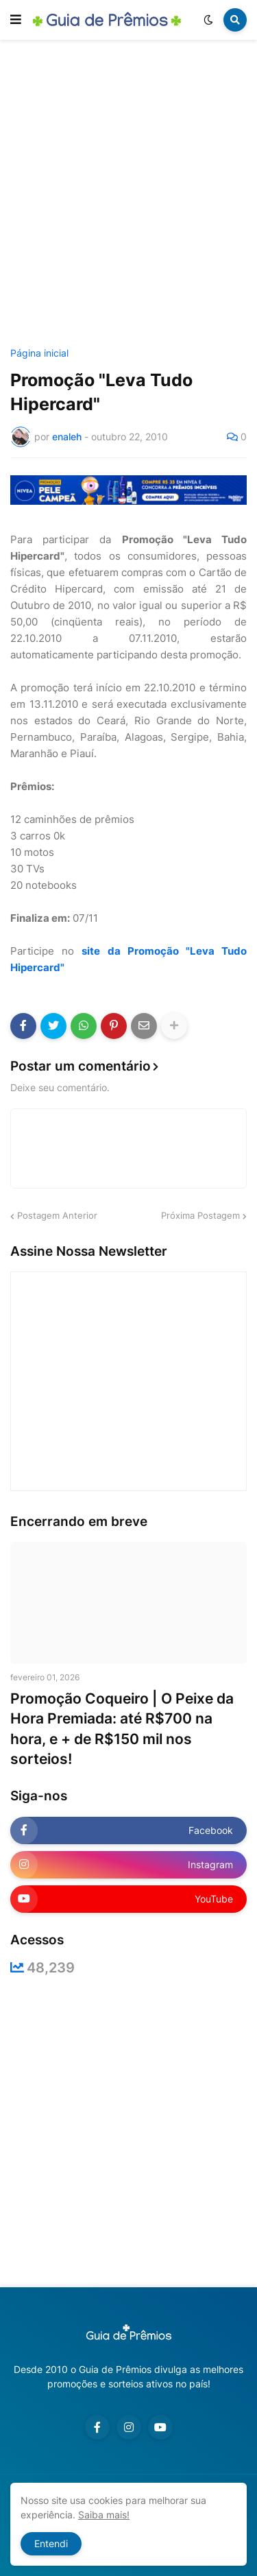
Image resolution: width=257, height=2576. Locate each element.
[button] (16, 20)
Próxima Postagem (200, 1215)
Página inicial (39, 353)
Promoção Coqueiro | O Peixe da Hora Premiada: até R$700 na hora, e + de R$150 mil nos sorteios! (122, 1728)
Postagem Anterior (57, 1215)
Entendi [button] (51, 2543)
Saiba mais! (104, 2514)
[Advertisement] (128, 195)
